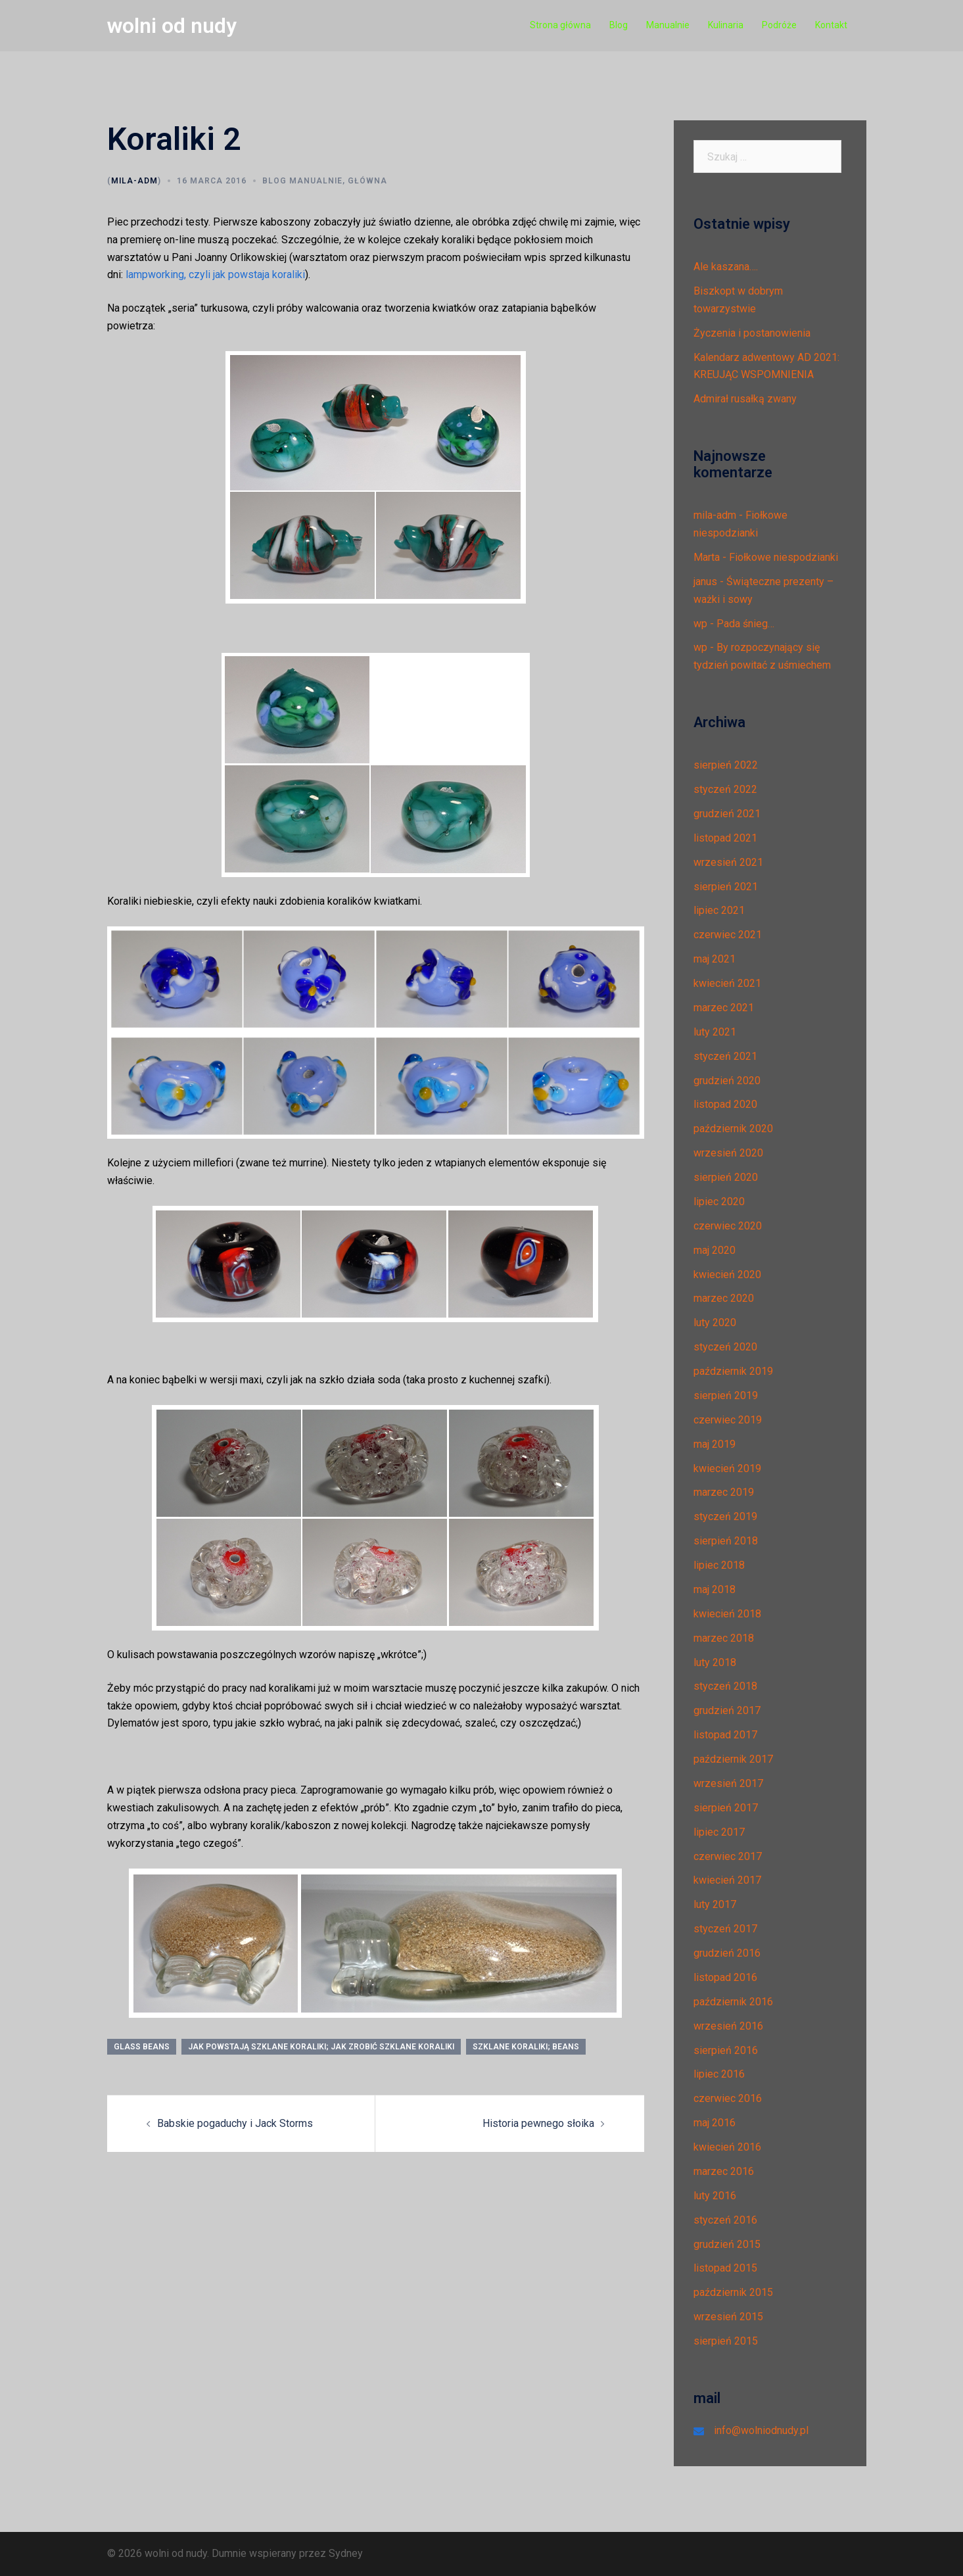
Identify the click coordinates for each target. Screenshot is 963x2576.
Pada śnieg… (745, 623)
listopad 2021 (725, 838)
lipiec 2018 (719, 1565)
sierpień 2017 (725, 1807)
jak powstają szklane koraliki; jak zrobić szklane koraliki (321, 2046)
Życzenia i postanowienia (751, 333)
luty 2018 (714, 1662)
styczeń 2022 (725, 789)
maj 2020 (714, 1250)
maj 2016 (714, 2122)
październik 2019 (733, 1371)
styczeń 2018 (725, 1686)
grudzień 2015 (727, 2244)
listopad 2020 (725, 1104)
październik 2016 (733, 2001)
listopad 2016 (725, 1977)
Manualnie (668, 25)
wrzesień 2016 (728, 2026)
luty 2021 (714, 1032)
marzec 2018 (723, 1638)
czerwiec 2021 (727, 934)
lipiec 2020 (719, 1201)
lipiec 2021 (719, 910)
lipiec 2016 (719, 2074)
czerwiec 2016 (727, 2098)
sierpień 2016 (725, 2050)
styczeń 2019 (725, 1516)
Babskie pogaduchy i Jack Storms (235, 2123)
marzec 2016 (723, 2171)
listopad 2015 (725, 2268)
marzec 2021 (723, 1007)
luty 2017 (714, 1904)
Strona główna (560, 25)
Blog (618, 25)
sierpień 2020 (725, 1177)
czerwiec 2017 (727, 1856)
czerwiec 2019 (727, 1420)
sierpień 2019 (725, 1395)
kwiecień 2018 (727, 1614)
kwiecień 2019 (727, 1468)
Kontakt (831, 25)
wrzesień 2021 (728, 862)
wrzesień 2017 (728, 1783)
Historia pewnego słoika (538, 2123)
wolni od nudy (172, 25)
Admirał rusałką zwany (745, 399)
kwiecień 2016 (727, 2147)
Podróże (779, 25)
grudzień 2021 (727, 813)
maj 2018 (714, 1589)
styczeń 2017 (725, 1928)
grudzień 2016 (727, 1953)
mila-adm (134, 180)
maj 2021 (714, 959)
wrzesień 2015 (728, 2316)
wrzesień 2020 (728, 1153)
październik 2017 (733, 1759)
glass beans (142, 2046)
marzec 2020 (723, 1298)
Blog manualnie (302, 180)
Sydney (346, 2553)
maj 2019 (714, 1444)
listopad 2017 (725, 1735)
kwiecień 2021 (727, 983)
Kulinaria (725, 25)
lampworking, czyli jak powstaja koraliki (215, 274)
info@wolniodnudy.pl (761, 2430)
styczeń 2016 (725, 2220)
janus (705, 581)
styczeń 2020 (725, 1347)
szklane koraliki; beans (526, 2046)
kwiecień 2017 (727, 1880)
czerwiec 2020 (727, 1226)
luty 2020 (714, 1322)
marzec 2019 (723, 1492)
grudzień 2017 (727, 1710)
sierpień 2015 (725, 2341)
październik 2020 (733, 1128)
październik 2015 (733, 2292)
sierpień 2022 (725, 765)
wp (700, 623)
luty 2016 (714, 2195)
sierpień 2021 (725, 886)
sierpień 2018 (725, 1541)
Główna (367, 180)
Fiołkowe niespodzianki (783, 557)
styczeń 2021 (725, 1056)
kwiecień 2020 (727, 1274)
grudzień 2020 (727, 1080)
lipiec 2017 (719, 1832)
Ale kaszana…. (725, 266)
